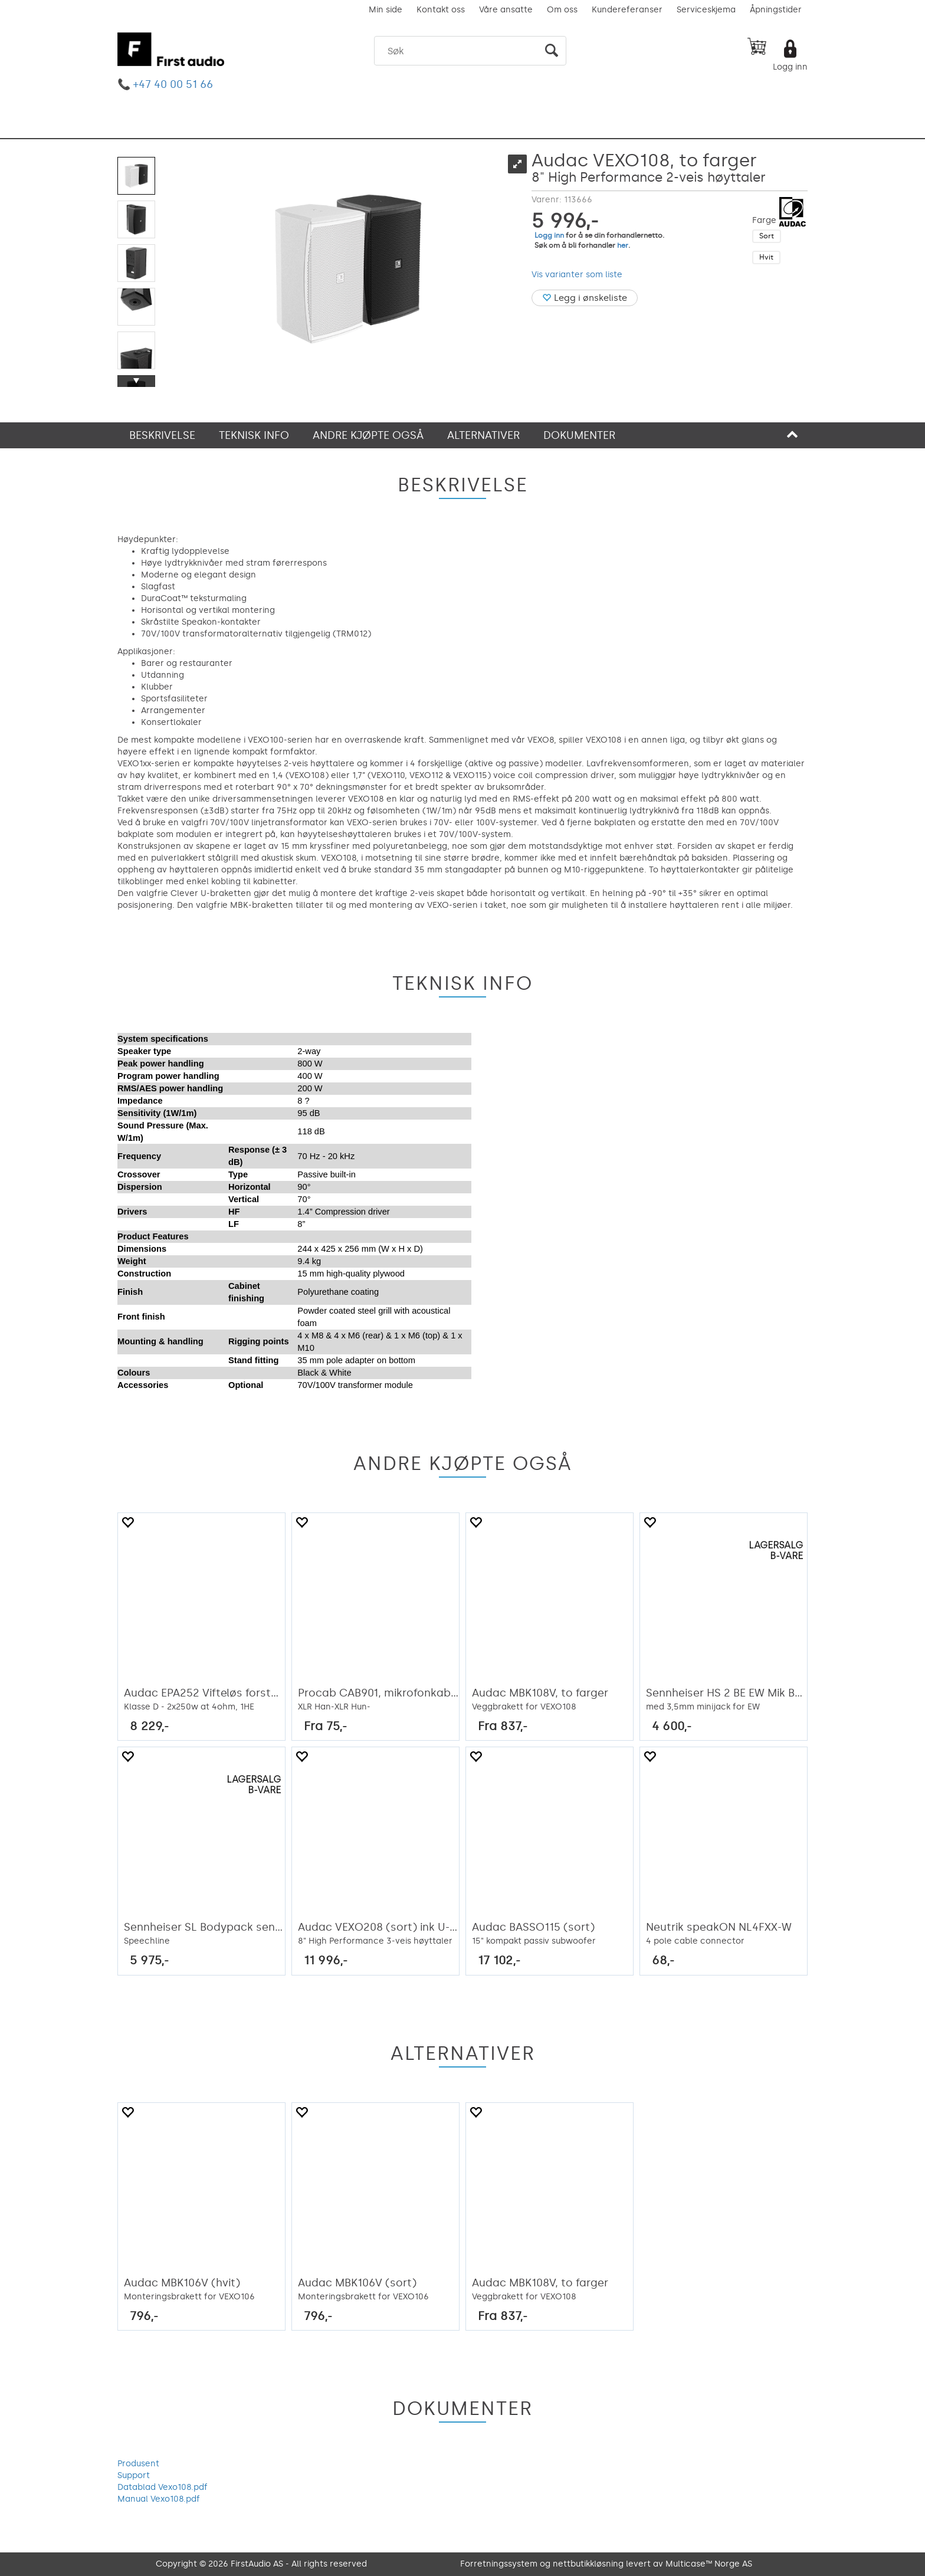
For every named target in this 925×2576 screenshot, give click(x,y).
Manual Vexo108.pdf (158, 2499)
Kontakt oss (440, 10)
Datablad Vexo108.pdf (162, 2487)
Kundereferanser (627, 10)
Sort (766, 236)
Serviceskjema (706, 10)
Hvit (766, 257)
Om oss (562, 10)
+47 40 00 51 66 (173, 84)
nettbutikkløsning (588, 2564)
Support (133, 2475)
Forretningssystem (498, 2564)
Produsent (138, 2464)
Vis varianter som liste (577, 275)
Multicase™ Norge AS (708, 2564)
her (622, 245)
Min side (385, 10)
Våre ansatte (506, 10)
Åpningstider (776, 10)
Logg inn (790, 67)
